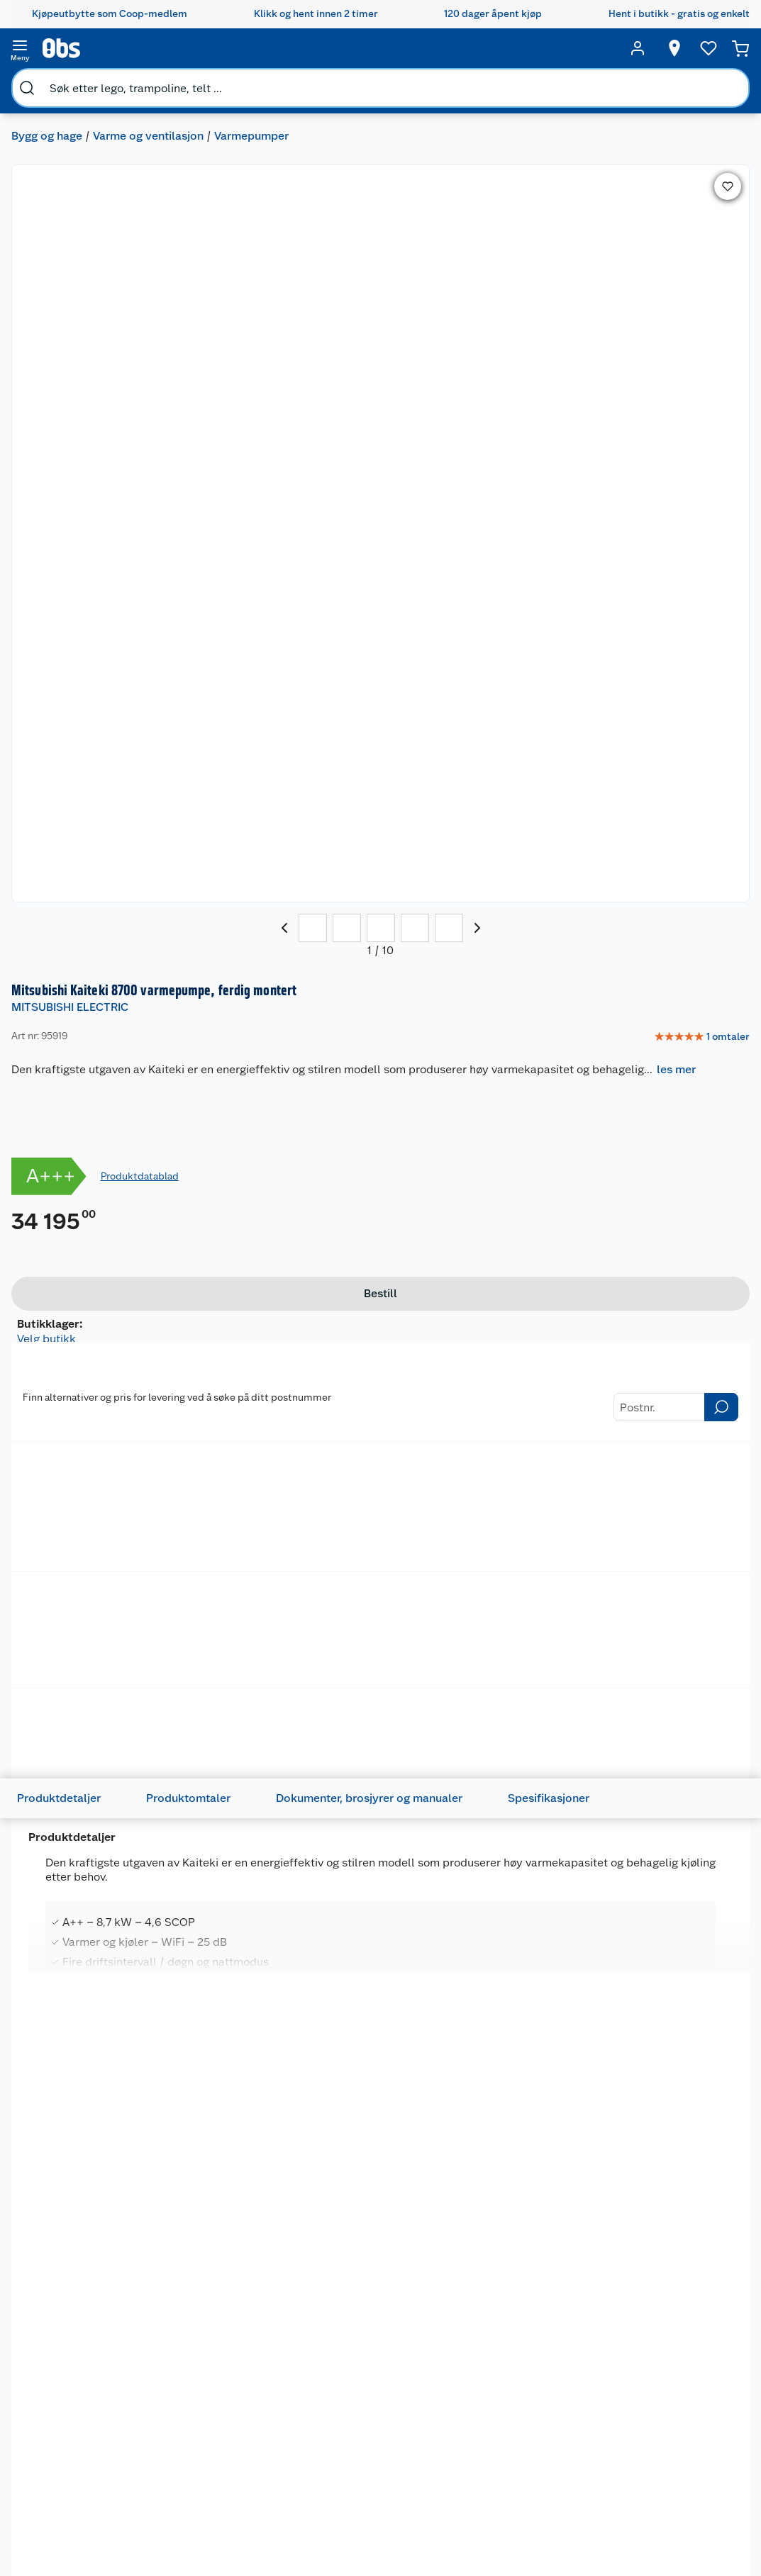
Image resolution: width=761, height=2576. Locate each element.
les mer (518, 247)
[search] (169, 48)
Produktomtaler (211, 1009)
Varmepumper (263, 82)
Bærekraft (80, 2520)
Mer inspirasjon (414, 2558)
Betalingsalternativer (218, 2514)
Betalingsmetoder (514, 836)
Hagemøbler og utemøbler (515, 2451)
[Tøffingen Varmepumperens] (90, 1629)
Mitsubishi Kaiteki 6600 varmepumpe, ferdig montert (88, 2090)
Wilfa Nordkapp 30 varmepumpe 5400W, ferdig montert (377, 2098)
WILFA (338, 2058)
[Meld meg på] (714, 2439)
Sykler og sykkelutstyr (509, 2482)
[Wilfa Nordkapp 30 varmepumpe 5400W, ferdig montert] (380, 2094)
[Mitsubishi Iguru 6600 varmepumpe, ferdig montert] (671, 1629)
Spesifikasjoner (571, 1009)
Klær (490, 2542)
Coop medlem (324, 2430)
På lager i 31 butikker (383, 2284)
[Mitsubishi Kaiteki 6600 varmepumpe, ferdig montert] (90, 2094)
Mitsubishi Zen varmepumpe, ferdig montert (221, 1633)
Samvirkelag (85, 2556)
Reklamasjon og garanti (206, 2472)
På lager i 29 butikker (239, 1812)
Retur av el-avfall (317, 2454)
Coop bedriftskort (319, 2551)
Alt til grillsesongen (419, 2448)
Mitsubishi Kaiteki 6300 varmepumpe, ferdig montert (233, 2090)
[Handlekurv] (718, 48)
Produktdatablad (601, 364)
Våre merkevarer (94, 2466)
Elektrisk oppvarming (301, 642)
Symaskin (502, 2560)
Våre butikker (87, 2447)
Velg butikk (540, 538)
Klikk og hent (321, 2478)
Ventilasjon (174, 676)
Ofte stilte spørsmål (216, 2496)
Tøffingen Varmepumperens (84, 1625)
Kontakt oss (197, 2430)
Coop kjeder (85, 2484)
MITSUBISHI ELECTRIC (492, 151)
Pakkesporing (201, 2550)
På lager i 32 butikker (94, 2284)
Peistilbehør (185, 642)
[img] (90, 1652)
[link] (686, 181)
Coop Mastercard (317, 2521)
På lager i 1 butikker (573, 554)
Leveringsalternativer (219, 2532)
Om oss (74, 2411)
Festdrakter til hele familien (422, 2418)
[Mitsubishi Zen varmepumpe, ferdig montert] (235, 1629)
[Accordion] (380, 1303)
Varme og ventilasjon (159, 82)
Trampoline (506, 2427)
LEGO (493, 2505)
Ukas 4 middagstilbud (423, 2528)
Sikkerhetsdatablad (102, 2538)
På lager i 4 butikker (91, 1812)
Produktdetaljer (81, 1009)
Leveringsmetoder (647, 836)
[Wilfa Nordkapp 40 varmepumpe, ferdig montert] (526, 2094)
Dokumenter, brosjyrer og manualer (392, 1009)
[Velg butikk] (648, 48)
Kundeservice (201, 2411)
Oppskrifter (416, 2503)
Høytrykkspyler (515, 2524)
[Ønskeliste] (682, 48)
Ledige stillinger (94, 2502)
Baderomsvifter (75, 676)
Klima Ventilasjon (79, 642)
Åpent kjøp (316, 2411)
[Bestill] (586, 508)
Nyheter (75, 2430)
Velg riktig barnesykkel (417, 2479)
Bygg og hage (58, 82)
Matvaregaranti (325, 2496)
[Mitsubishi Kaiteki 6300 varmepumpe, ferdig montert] (235, 2094)
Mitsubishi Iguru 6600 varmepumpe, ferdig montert (669, 1633)
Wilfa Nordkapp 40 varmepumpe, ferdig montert (522, 2090)
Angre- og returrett (213, 2447)
